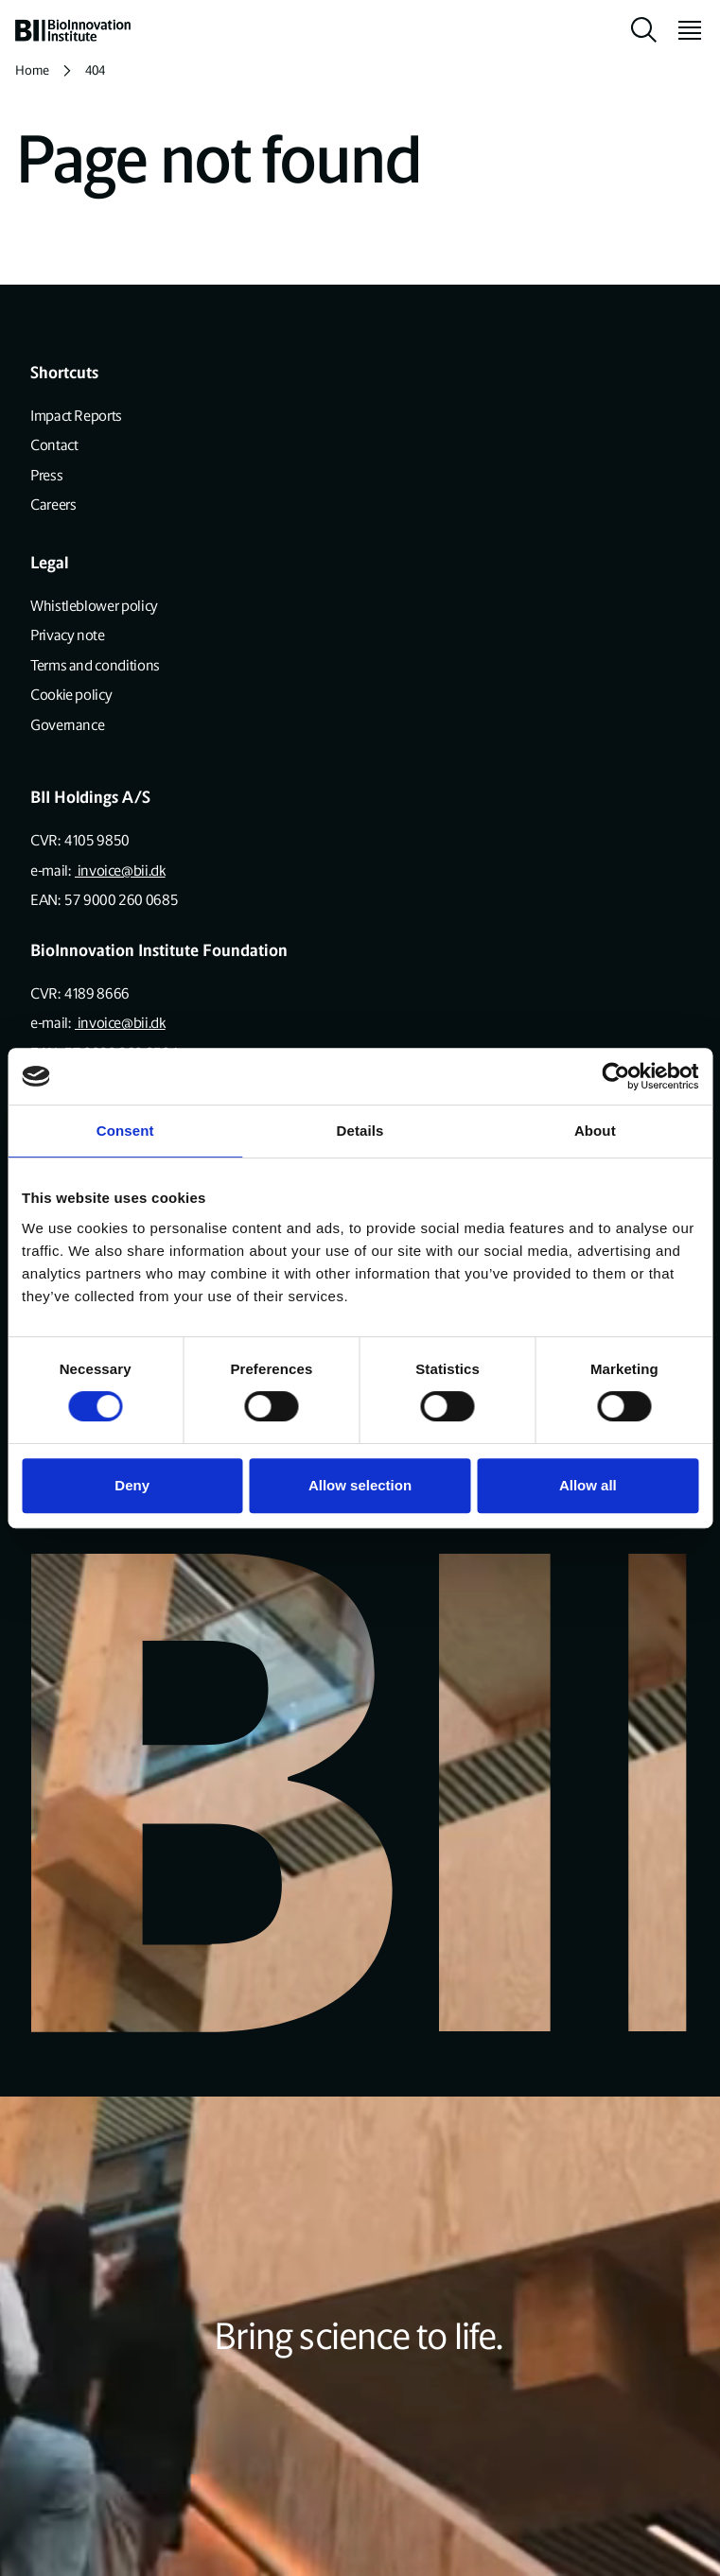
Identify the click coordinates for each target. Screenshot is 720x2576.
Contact (54, 445)
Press (46, 475)
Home (32, 70)
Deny (131, 1485)
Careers (53, 504)
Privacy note (67, 635)
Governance (67, 725)
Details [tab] (360, 1131)
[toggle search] (644, 30)
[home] (73, 30)
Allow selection (360, 1485)
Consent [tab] (125, 1131)
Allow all (588, 1485)
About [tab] (595, 1131)
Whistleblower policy (94, 606)
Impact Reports (76, 416)
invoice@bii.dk (120, 870)
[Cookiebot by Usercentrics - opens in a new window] (615, 1076)
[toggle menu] (682, 30)
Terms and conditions (95, 665)
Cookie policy (71, 695)
